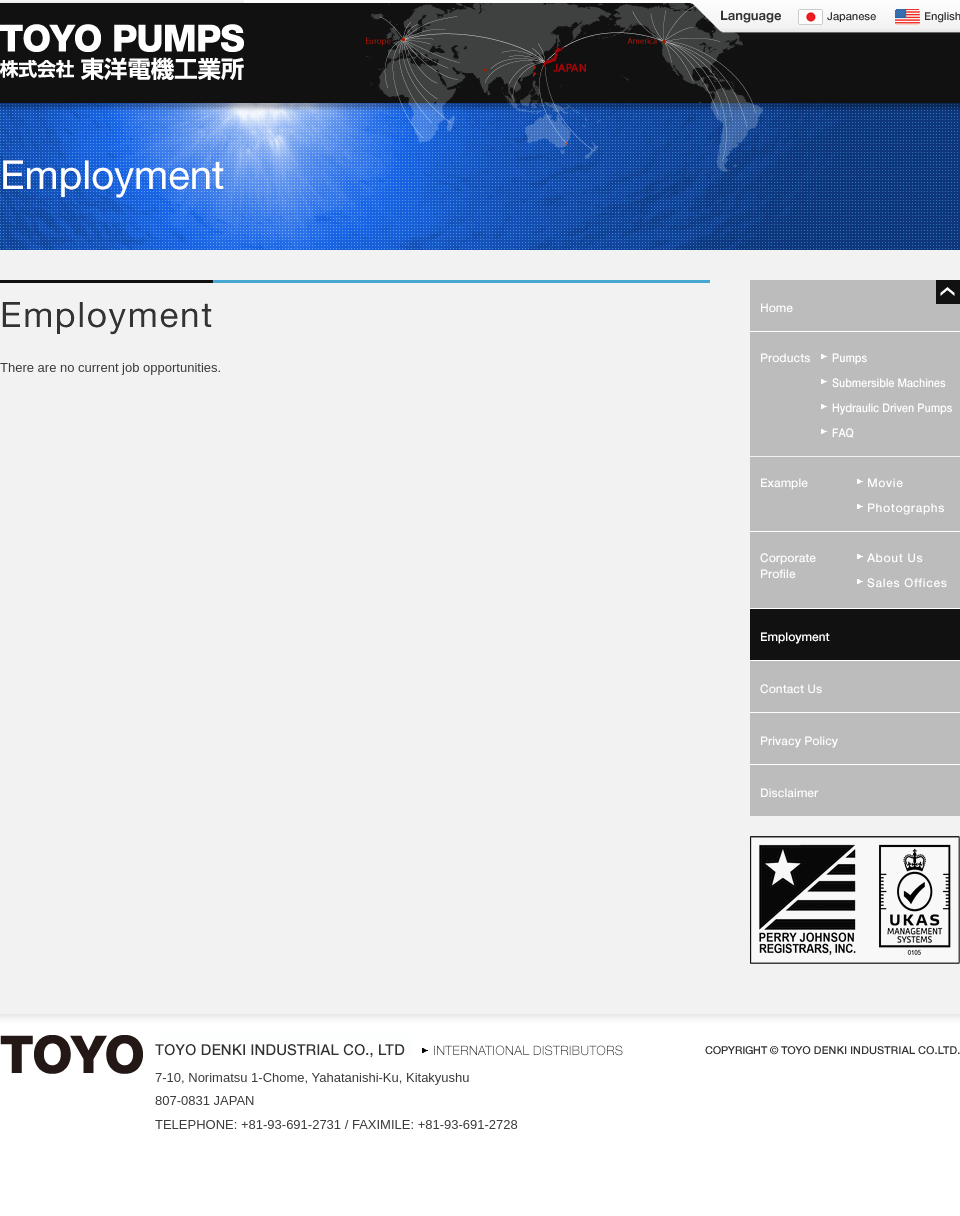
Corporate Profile (855, 558)
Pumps (855, 356)
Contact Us (855, 686)
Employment (855, 634)
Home (855, 306)
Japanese (837, 16)
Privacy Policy (855, 738)
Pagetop (948, 292)
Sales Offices (855, 583)
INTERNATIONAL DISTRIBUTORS (518, 1047)
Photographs (855, 506)
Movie (855, 481)
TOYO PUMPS (122, 51)
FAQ (855, 431)
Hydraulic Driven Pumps (855, 406)
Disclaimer (855, 790)
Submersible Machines (855, 381)
